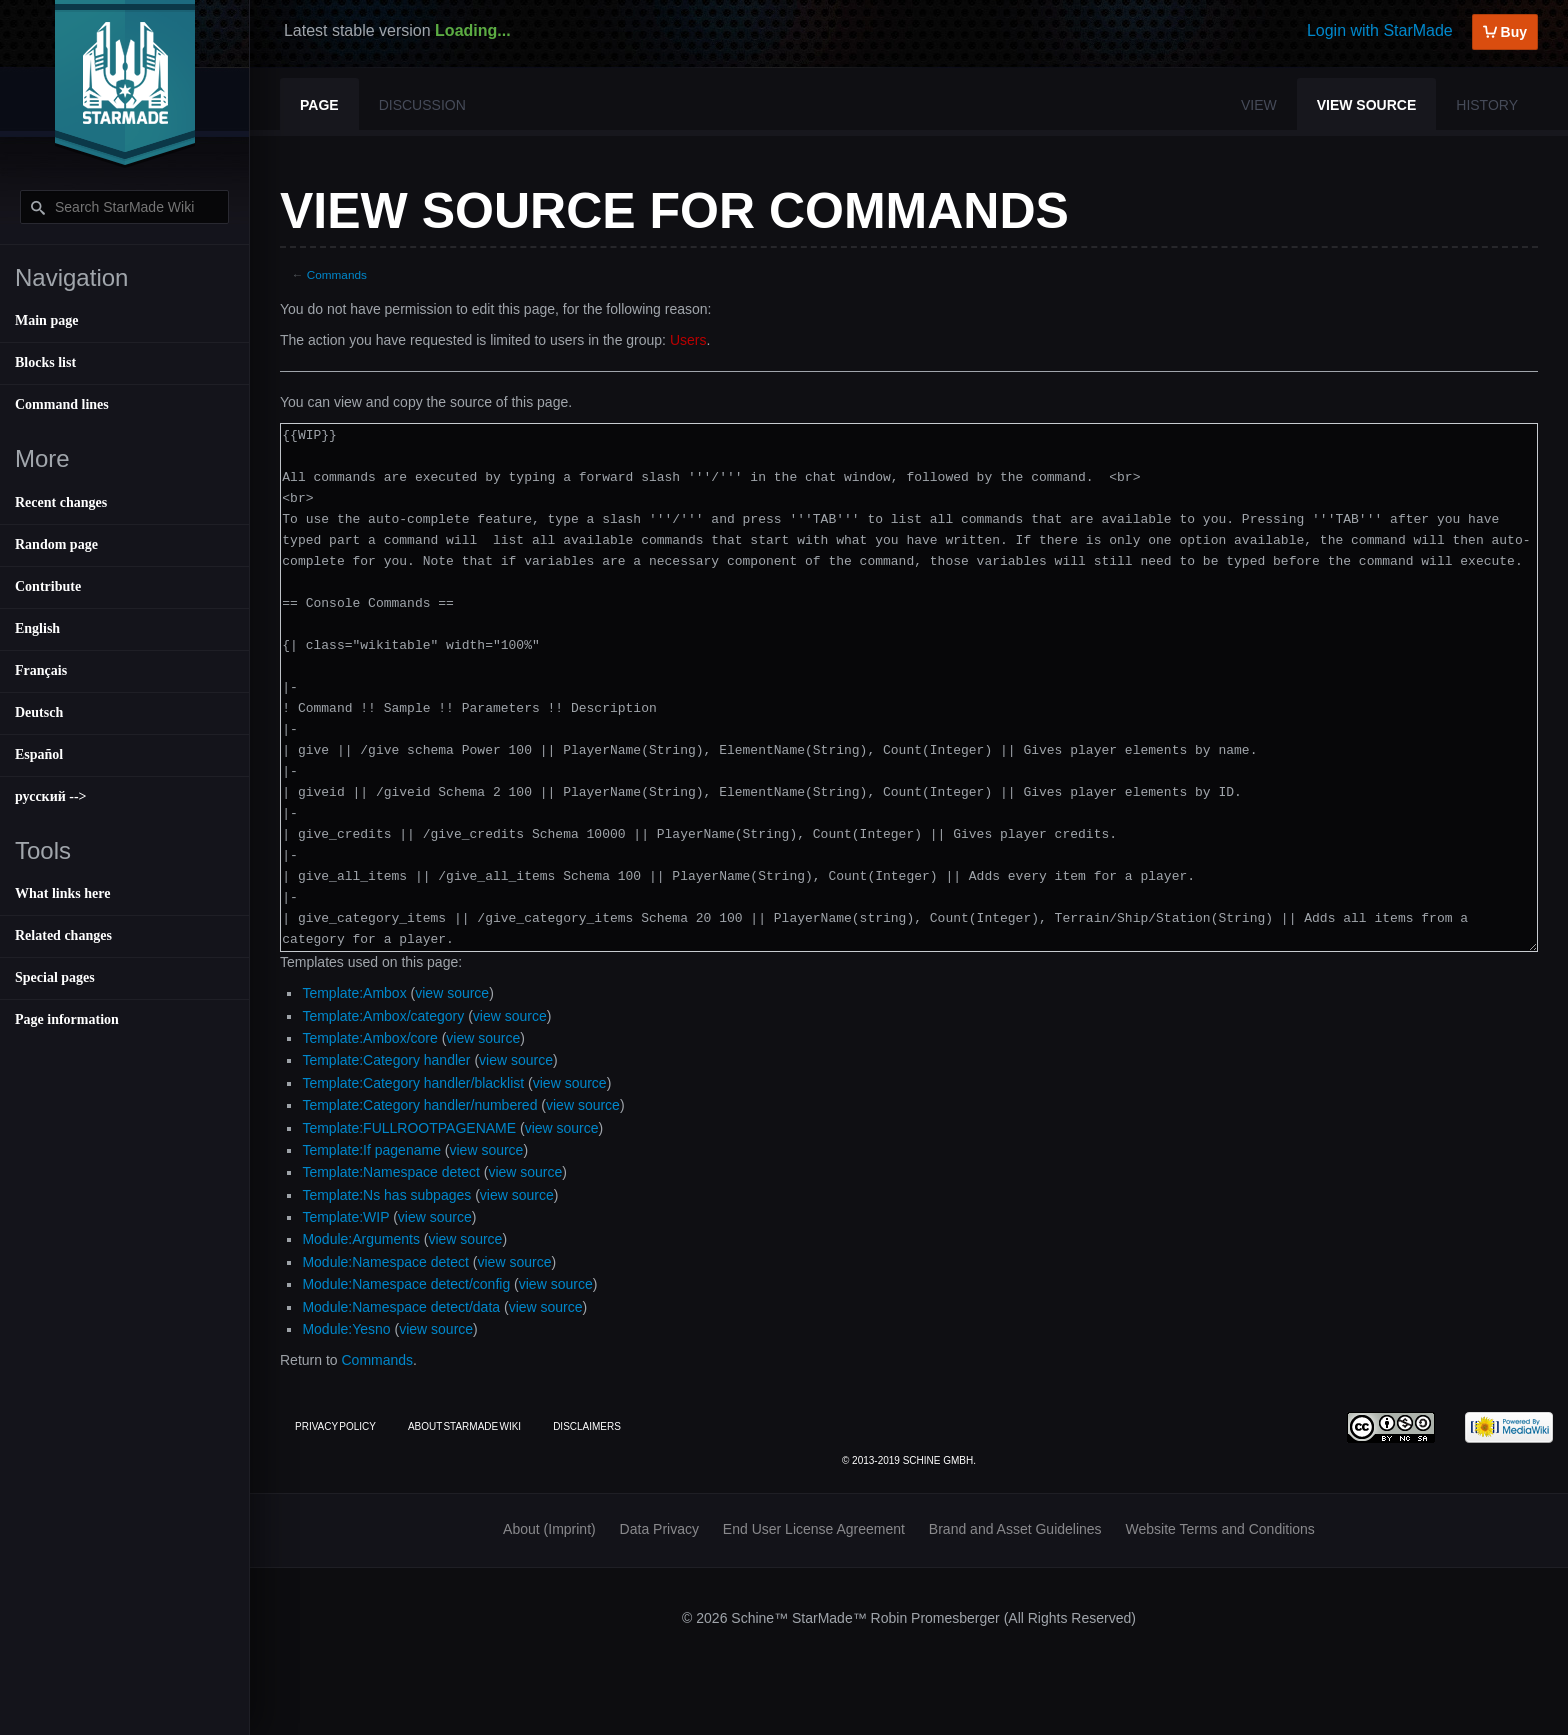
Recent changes (61, 502)
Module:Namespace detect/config (406, 1284)
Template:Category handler (386, 1060)
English (37, 628)
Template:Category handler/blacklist (413, 1083)
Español (39, 754)
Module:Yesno (346, 1329)
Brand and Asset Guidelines (1015, 1529)
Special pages (55, 977)
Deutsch (39, 712)
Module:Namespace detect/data (401, 1307)
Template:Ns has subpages (386, 1195)
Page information (67, 1019)
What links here (62, 893)
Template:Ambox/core (369, 1038)
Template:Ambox (354, 993)
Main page (46, 320)
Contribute (48, 586)
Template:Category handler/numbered (419, 1105)
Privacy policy (335, 1426)
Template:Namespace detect (390, 1172)
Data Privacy (659, 1529)
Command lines (62, 404)
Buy (1505, 32)
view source (452, 993)
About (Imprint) (549, 1529)
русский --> (51, 796)
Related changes (63, 935)
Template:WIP (345, 1217)
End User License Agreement (814, 1529)
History (1487, 105)
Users (688, 340)
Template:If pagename (371, 1150)
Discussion (422, 105)
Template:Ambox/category (383, 1016)
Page (319, 105)
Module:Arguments (361, 1239)
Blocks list (45, 362)
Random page (56, 544)
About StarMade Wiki (464, 1426)
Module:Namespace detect (385, 1262)
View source (1367, 105)
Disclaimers (587, 1426)
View (1259, 105)
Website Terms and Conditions (1220, 1529)
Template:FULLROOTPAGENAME (409, 1128)
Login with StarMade (1380, 30)
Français (41, 670)
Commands (337, 274)
